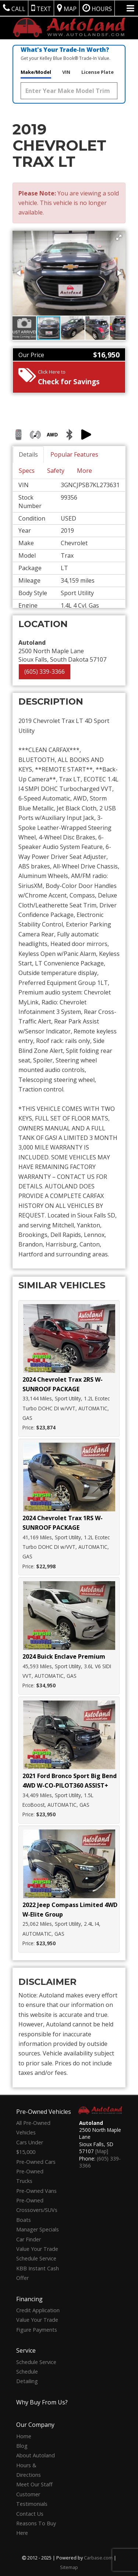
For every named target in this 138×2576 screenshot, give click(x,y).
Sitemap (69, 2567)
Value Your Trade (37, 2248)
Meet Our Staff (34, 2484)
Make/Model (36, 72)
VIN (66, 72)
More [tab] (84, 471)
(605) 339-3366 (44, 672)
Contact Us (29, 2513)
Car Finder (28, 2239)
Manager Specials (37, 2229)
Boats (23, 2219)
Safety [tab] (55, 471)
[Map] (101, 2151)
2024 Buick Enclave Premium (63, 1656)
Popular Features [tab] (74, 454)
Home (23, 2436)
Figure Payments (36, 2329)
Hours (97, 8)
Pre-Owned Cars (36, 2161)
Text (41, 8)
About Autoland (35, 2455)
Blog (22, 2445)
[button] (119, 237)
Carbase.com (98, 2557)
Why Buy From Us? (42, 2402)
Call (14, 8)
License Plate (97, 72)
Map (67, 8)
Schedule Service (36, 2258)
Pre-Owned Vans (36, 2190)
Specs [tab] (27, 471)
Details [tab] (28, 454)
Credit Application (38, 2310)
